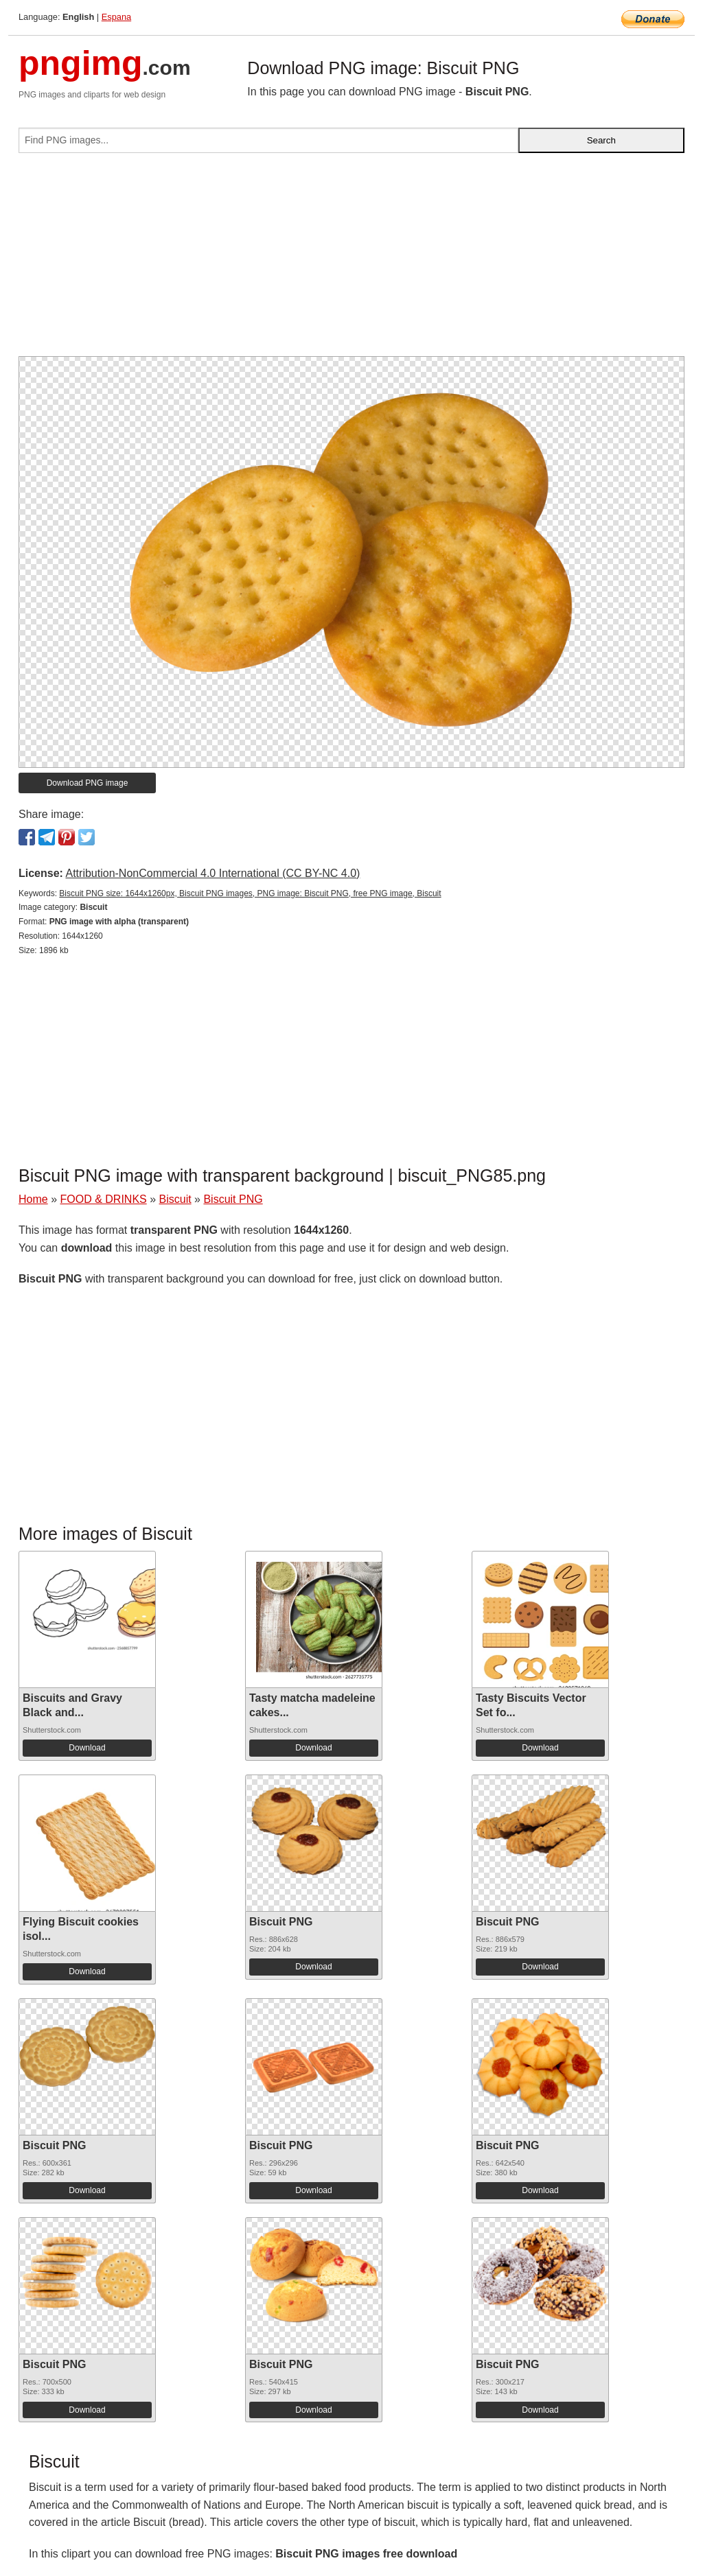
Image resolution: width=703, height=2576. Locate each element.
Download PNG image (87, 783)
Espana (116, 17)
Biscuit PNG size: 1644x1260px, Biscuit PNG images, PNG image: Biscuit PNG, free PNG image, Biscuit (250, 893)
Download (87, 1748)
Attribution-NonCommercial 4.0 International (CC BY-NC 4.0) (212, 873)
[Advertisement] (351, 260)
